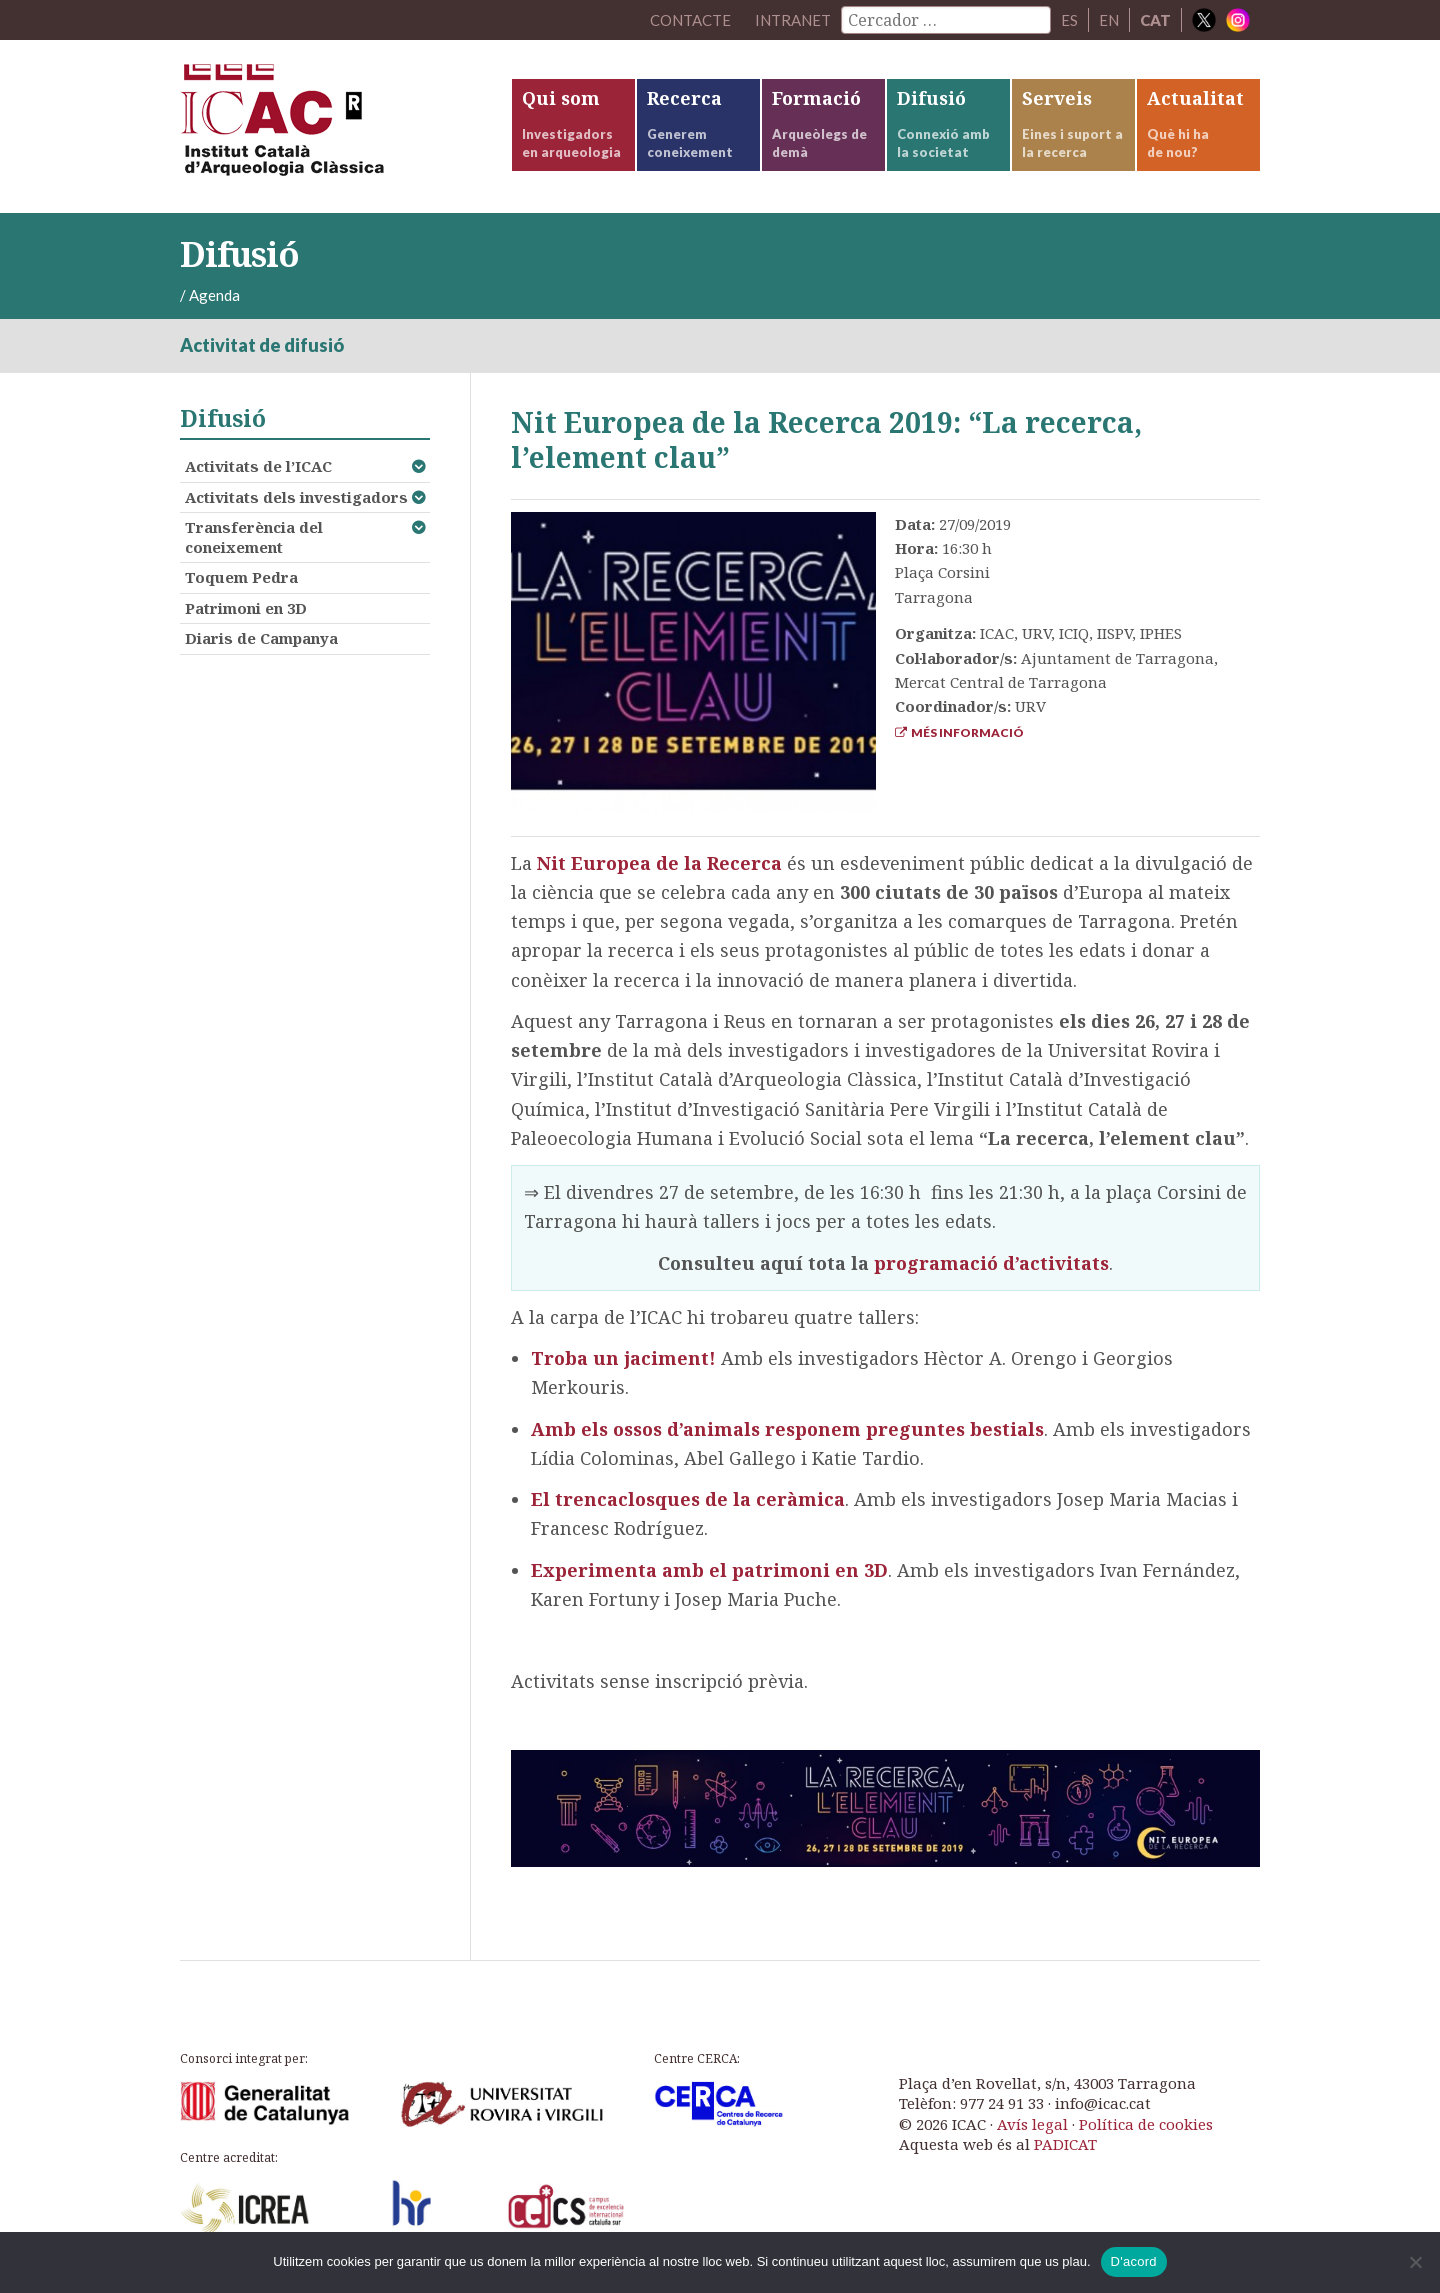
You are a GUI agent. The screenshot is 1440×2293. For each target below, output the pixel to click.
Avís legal (1032, 2124)
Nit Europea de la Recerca (659, 863)
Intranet (793, 20)
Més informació (959, 732)
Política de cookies (1146, 2124)
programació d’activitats (991, 1263)
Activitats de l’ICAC (258, 466)
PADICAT (1065, 2144)
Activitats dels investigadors (296, 497)
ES (1069, 20)
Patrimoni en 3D (246, 608)
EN (1109, 20)
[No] (1415, 2262)
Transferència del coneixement (254, 537)
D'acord (1134, 2261)
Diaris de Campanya (261, 638)
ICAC (330, 126)
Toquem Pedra (241, 577)
